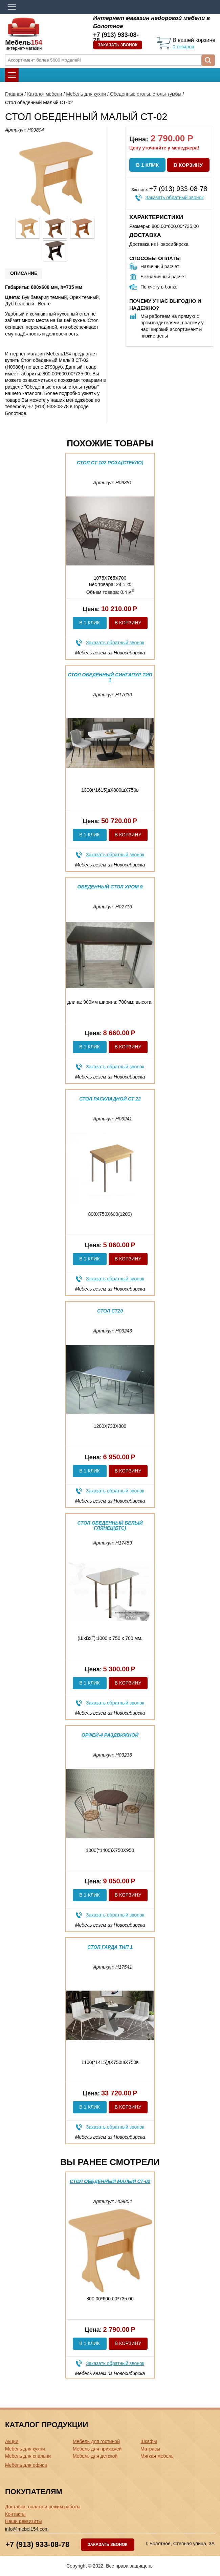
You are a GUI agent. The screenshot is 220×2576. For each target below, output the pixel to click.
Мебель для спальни (28, 2456)
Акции (11, 2441)
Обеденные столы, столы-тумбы (145, 94)
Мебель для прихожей (97, 2449)
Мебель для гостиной (96, 2441)
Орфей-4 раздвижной (110, 1735)
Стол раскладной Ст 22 (110, 1098)
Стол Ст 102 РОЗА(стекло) (110, 462)
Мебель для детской (95, 2456)
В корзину (188, 165)
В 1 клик (147, 165)
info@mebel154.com (27, 2529)
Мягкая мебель (157, 2456)
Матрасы (150, 2449)
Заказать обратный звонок (175, 197)
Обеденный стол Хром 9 (110, 886)
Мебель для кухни (86, 94)
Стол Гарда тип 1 (109, 1947)
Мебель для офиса (26, 2465)
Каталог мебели (44, 94)
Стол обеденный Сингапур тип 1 (110, 677)
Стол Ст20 (110, 1311)
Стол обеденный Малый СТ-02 (110, 2181)
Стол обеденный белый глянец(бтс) (109, 1525)
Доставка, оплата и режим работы (42, 2506)
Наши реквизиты (23, 2521)
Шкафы (148, 2441)
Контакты (15, 2514)
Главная (14, 94)
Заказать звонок (118, 45)
